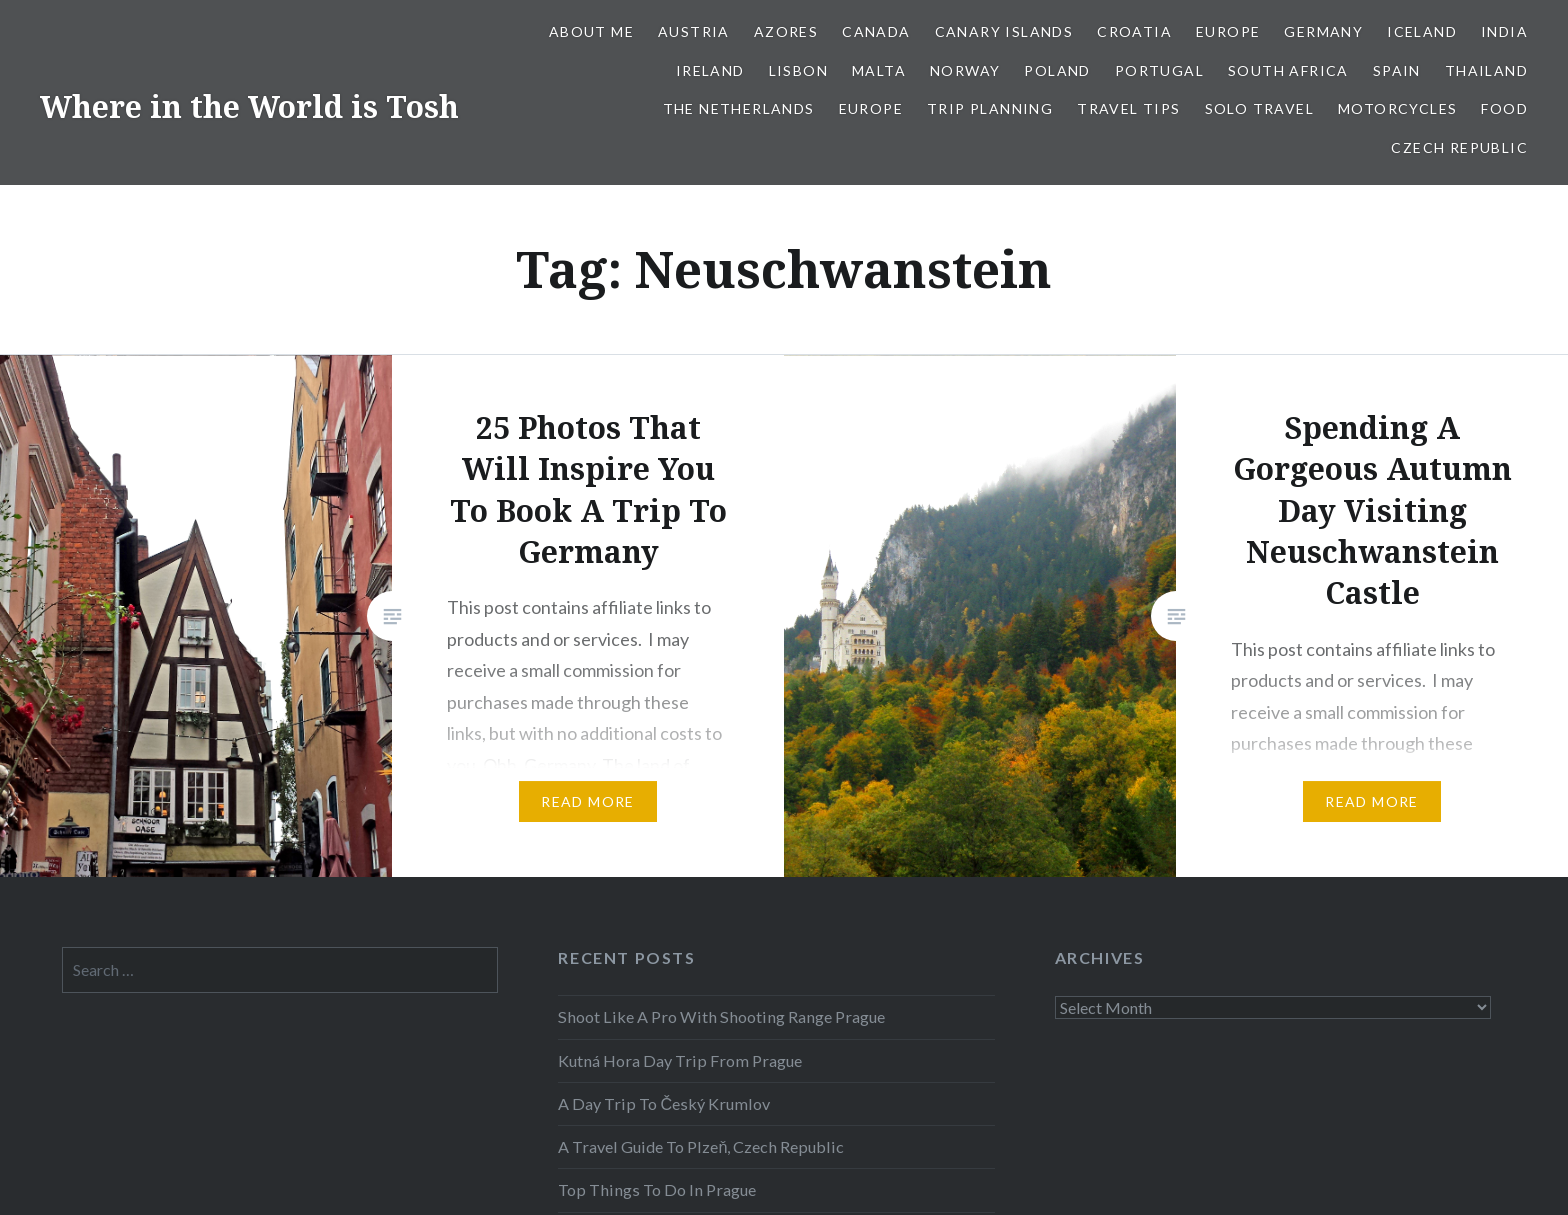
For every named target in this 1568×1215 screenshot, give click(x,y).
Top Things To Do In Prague (657, 1189)
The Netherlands (739, 108)
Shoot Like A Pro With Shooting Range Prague (721, 1016)
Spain (1397, 70)
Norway (965, 70)
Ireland (710, 70)
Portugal (1159, 70)
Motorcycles (1397, 108)
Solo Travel (1259, 108)
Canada (876, 31)
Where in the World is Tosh (249, 106)
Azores (786, 31)
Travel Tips (1128, 108)
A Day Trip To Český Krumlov (664, 1103)
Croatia (1134, 31)
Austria (694, 31)
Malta (879, 70)
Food (1504, 108)
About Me (591, 31)
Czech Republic (1459, 147)
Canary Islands (1004, 31)
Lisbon (798, 70)
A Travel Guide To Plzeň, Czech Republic (701, 1146)
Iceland (1422, 31)
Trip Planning (990, 108)
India (1504, 31)
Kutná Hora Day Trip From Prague (680, 1060)
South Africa (1288, 70)
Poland (1057, 70)
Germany (1323, 31)
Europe (1228, 31)
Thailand (1486, 70)
